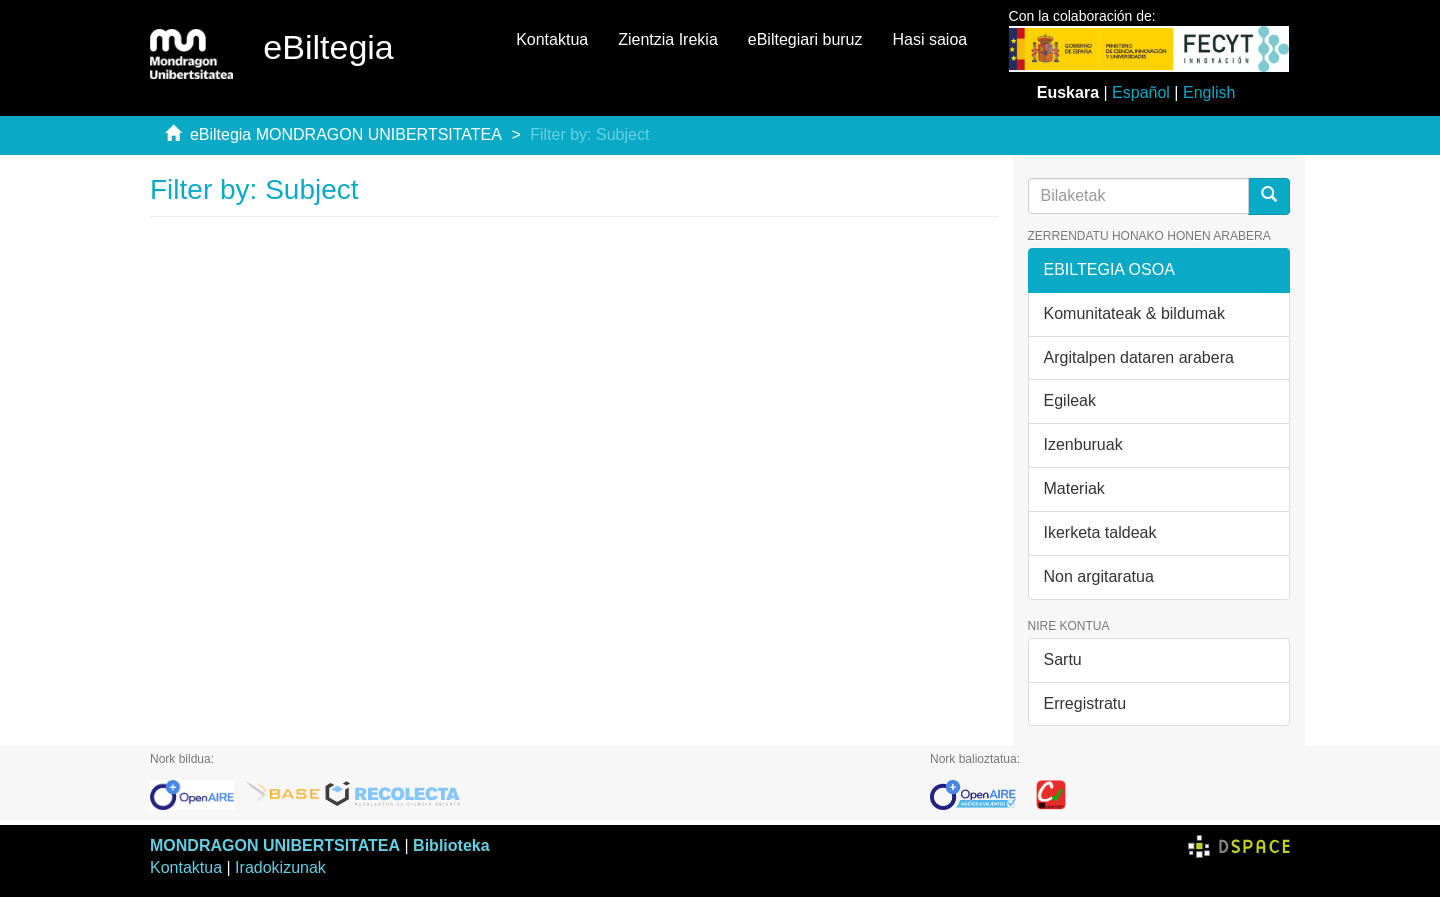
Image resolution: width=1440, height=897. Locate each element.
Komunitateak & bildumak (1134, 313)
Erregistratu (1085, 703)
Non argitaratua (1099, 576)
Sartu (1063, 659)
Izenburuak (1083, 444)
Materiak (1074, 488)
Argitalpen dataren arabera (1139, 357)
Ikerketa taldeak (1100, 532)
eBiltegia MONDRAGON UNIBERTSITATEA (346, 134)
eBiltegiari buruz (805, 39)
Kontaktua (552, 39)
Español (1141, 92)
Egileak (1070, 400)
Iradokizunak (280, 867)
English (1209, 92)
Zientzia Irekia (668, 39)
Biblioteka (451, 845)
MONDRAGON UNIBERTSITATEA (275, 845)
